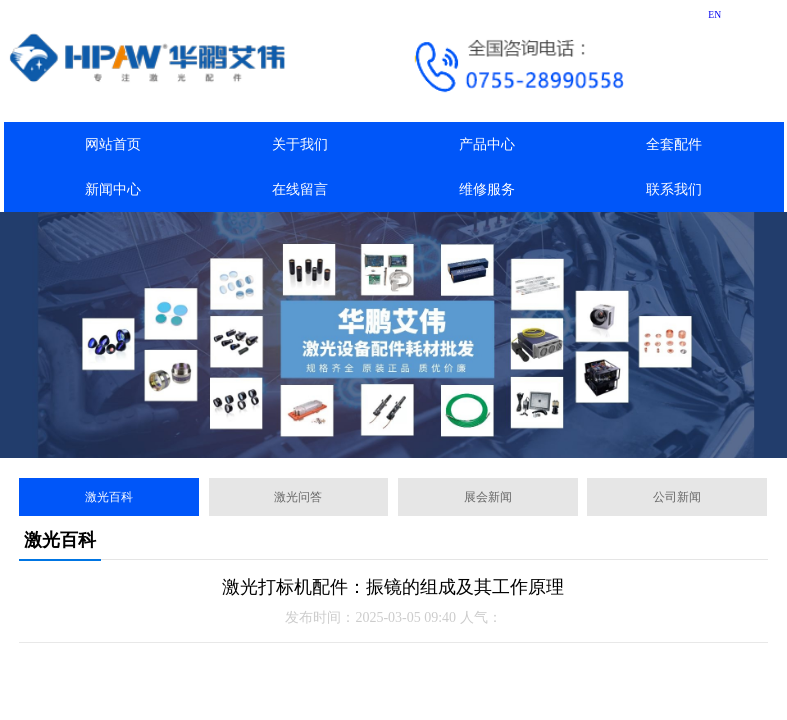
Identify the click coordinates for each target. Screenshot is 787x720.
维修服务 (487, 189)
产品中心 (487, 144)
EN (714, 14)
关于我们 (300, 144)
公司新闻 (677, 497)
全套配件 (674, 144)
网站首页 (113, 144)
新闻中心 (113, 189)
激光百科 (109, 497)
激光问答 (298, 497)
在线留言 (300, 189)
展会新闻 (488, 497)
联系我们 (674, 189)
